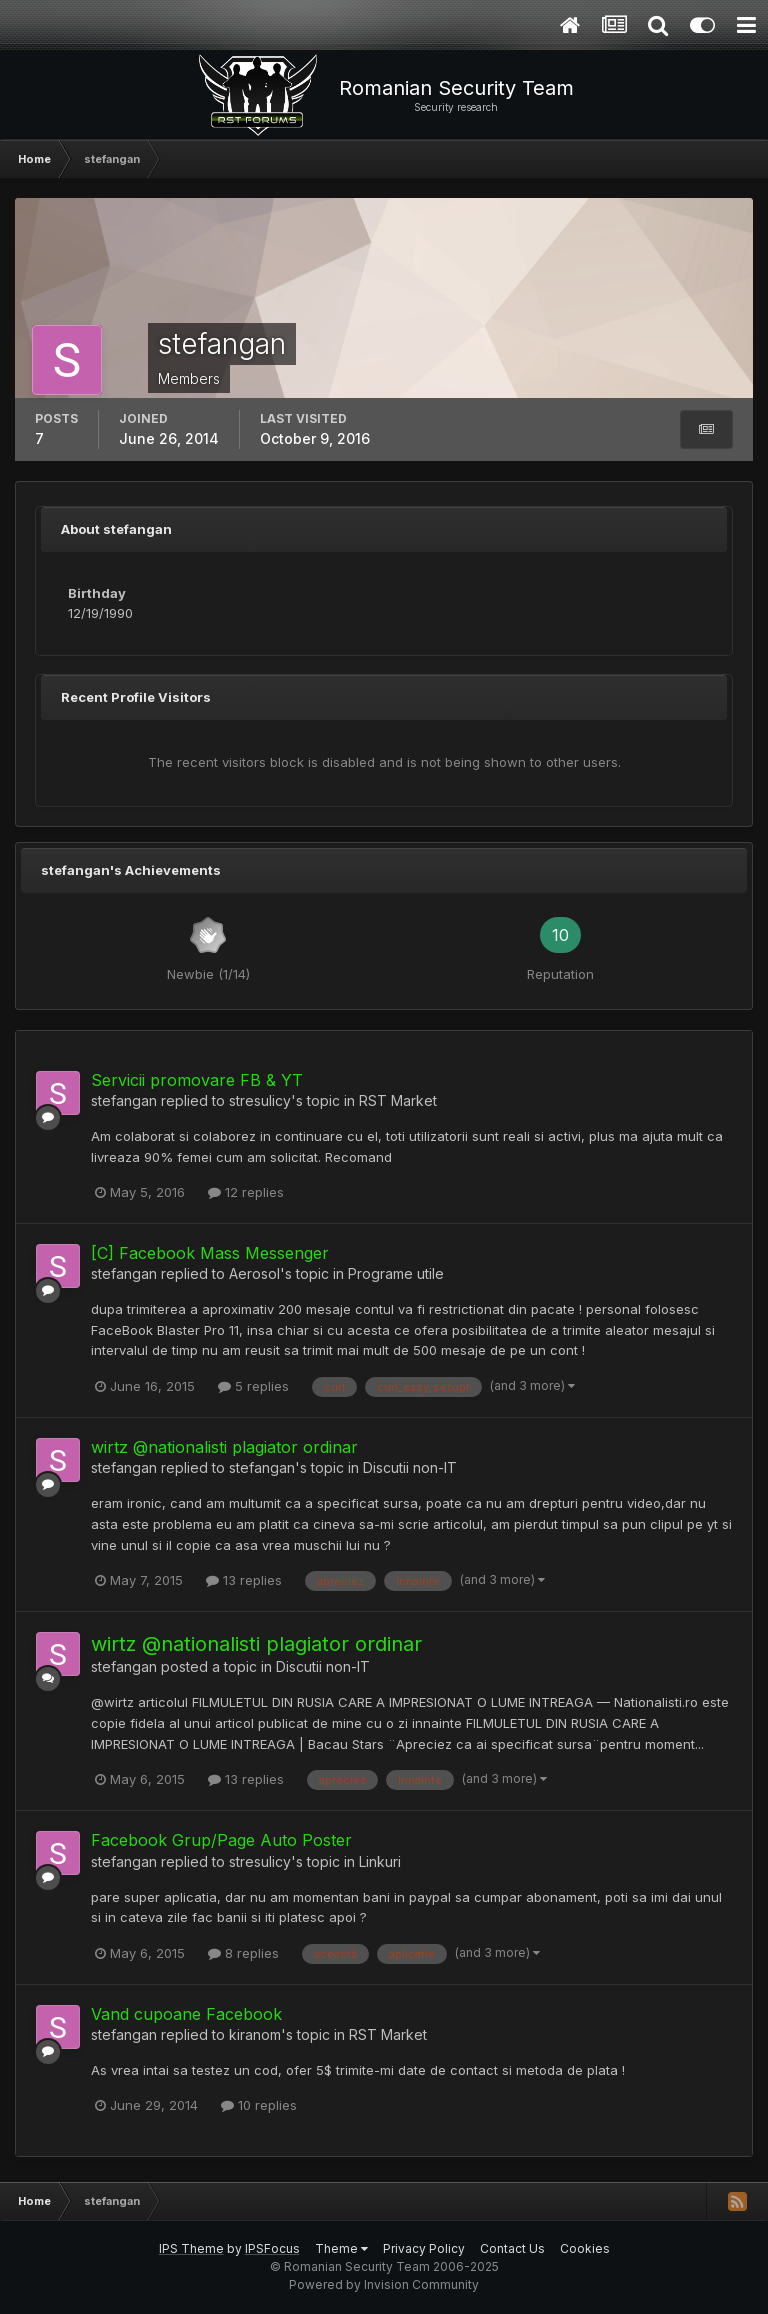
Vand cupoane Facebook (186, 2014)
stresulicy (260, 1100)
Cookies (585, 2248)
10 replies (259, 2105)
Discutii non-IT (410, 1467)
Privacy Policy (424, 2248)
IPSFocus (272, 2248)
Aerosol (254, 1273)
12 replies (246, 1192)
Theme (341, 2248)
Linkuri (380, 1861)
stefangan (124, 1100)
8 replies (243, 1953)
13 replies (244, 1580)
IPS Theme (191, 2248)
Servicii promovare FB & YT (197, 1080)
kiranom (255, 2034)
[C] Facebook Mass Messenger (210, 1253)
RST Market (398, 1100)
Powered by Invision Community (384, 2284)
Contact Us (512, 2248)
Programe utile (396, 1273)
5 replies (253, 1386)
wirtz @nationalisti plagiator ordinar (224, 1447)
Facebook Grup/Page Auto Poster (221, 1840)
